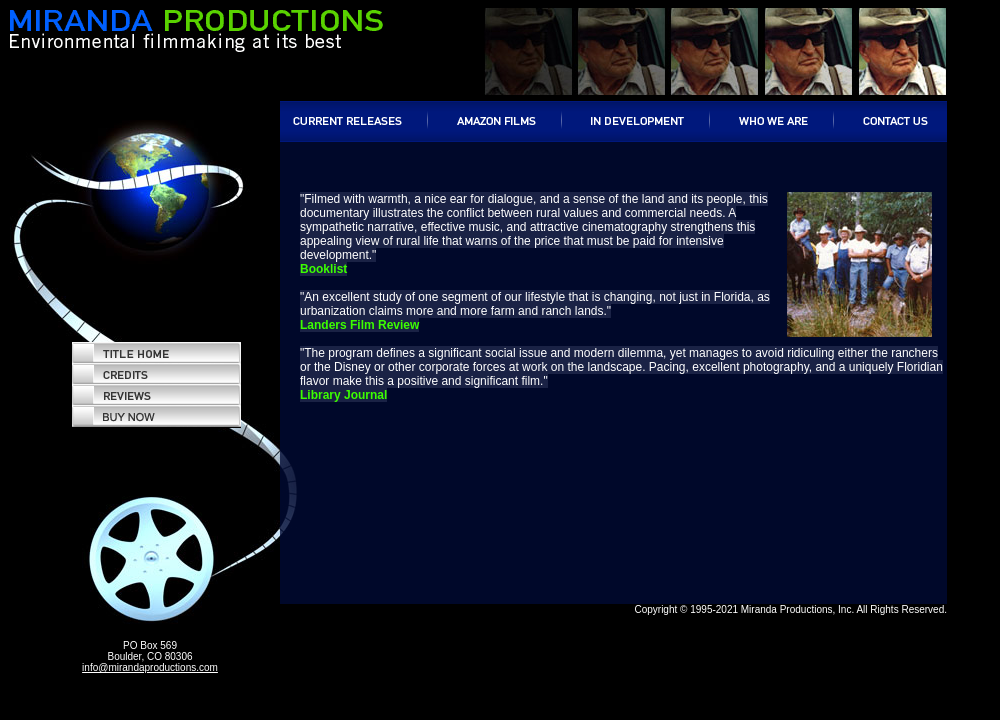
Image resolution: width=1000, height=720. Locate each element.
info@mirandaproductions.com (150, 667)
